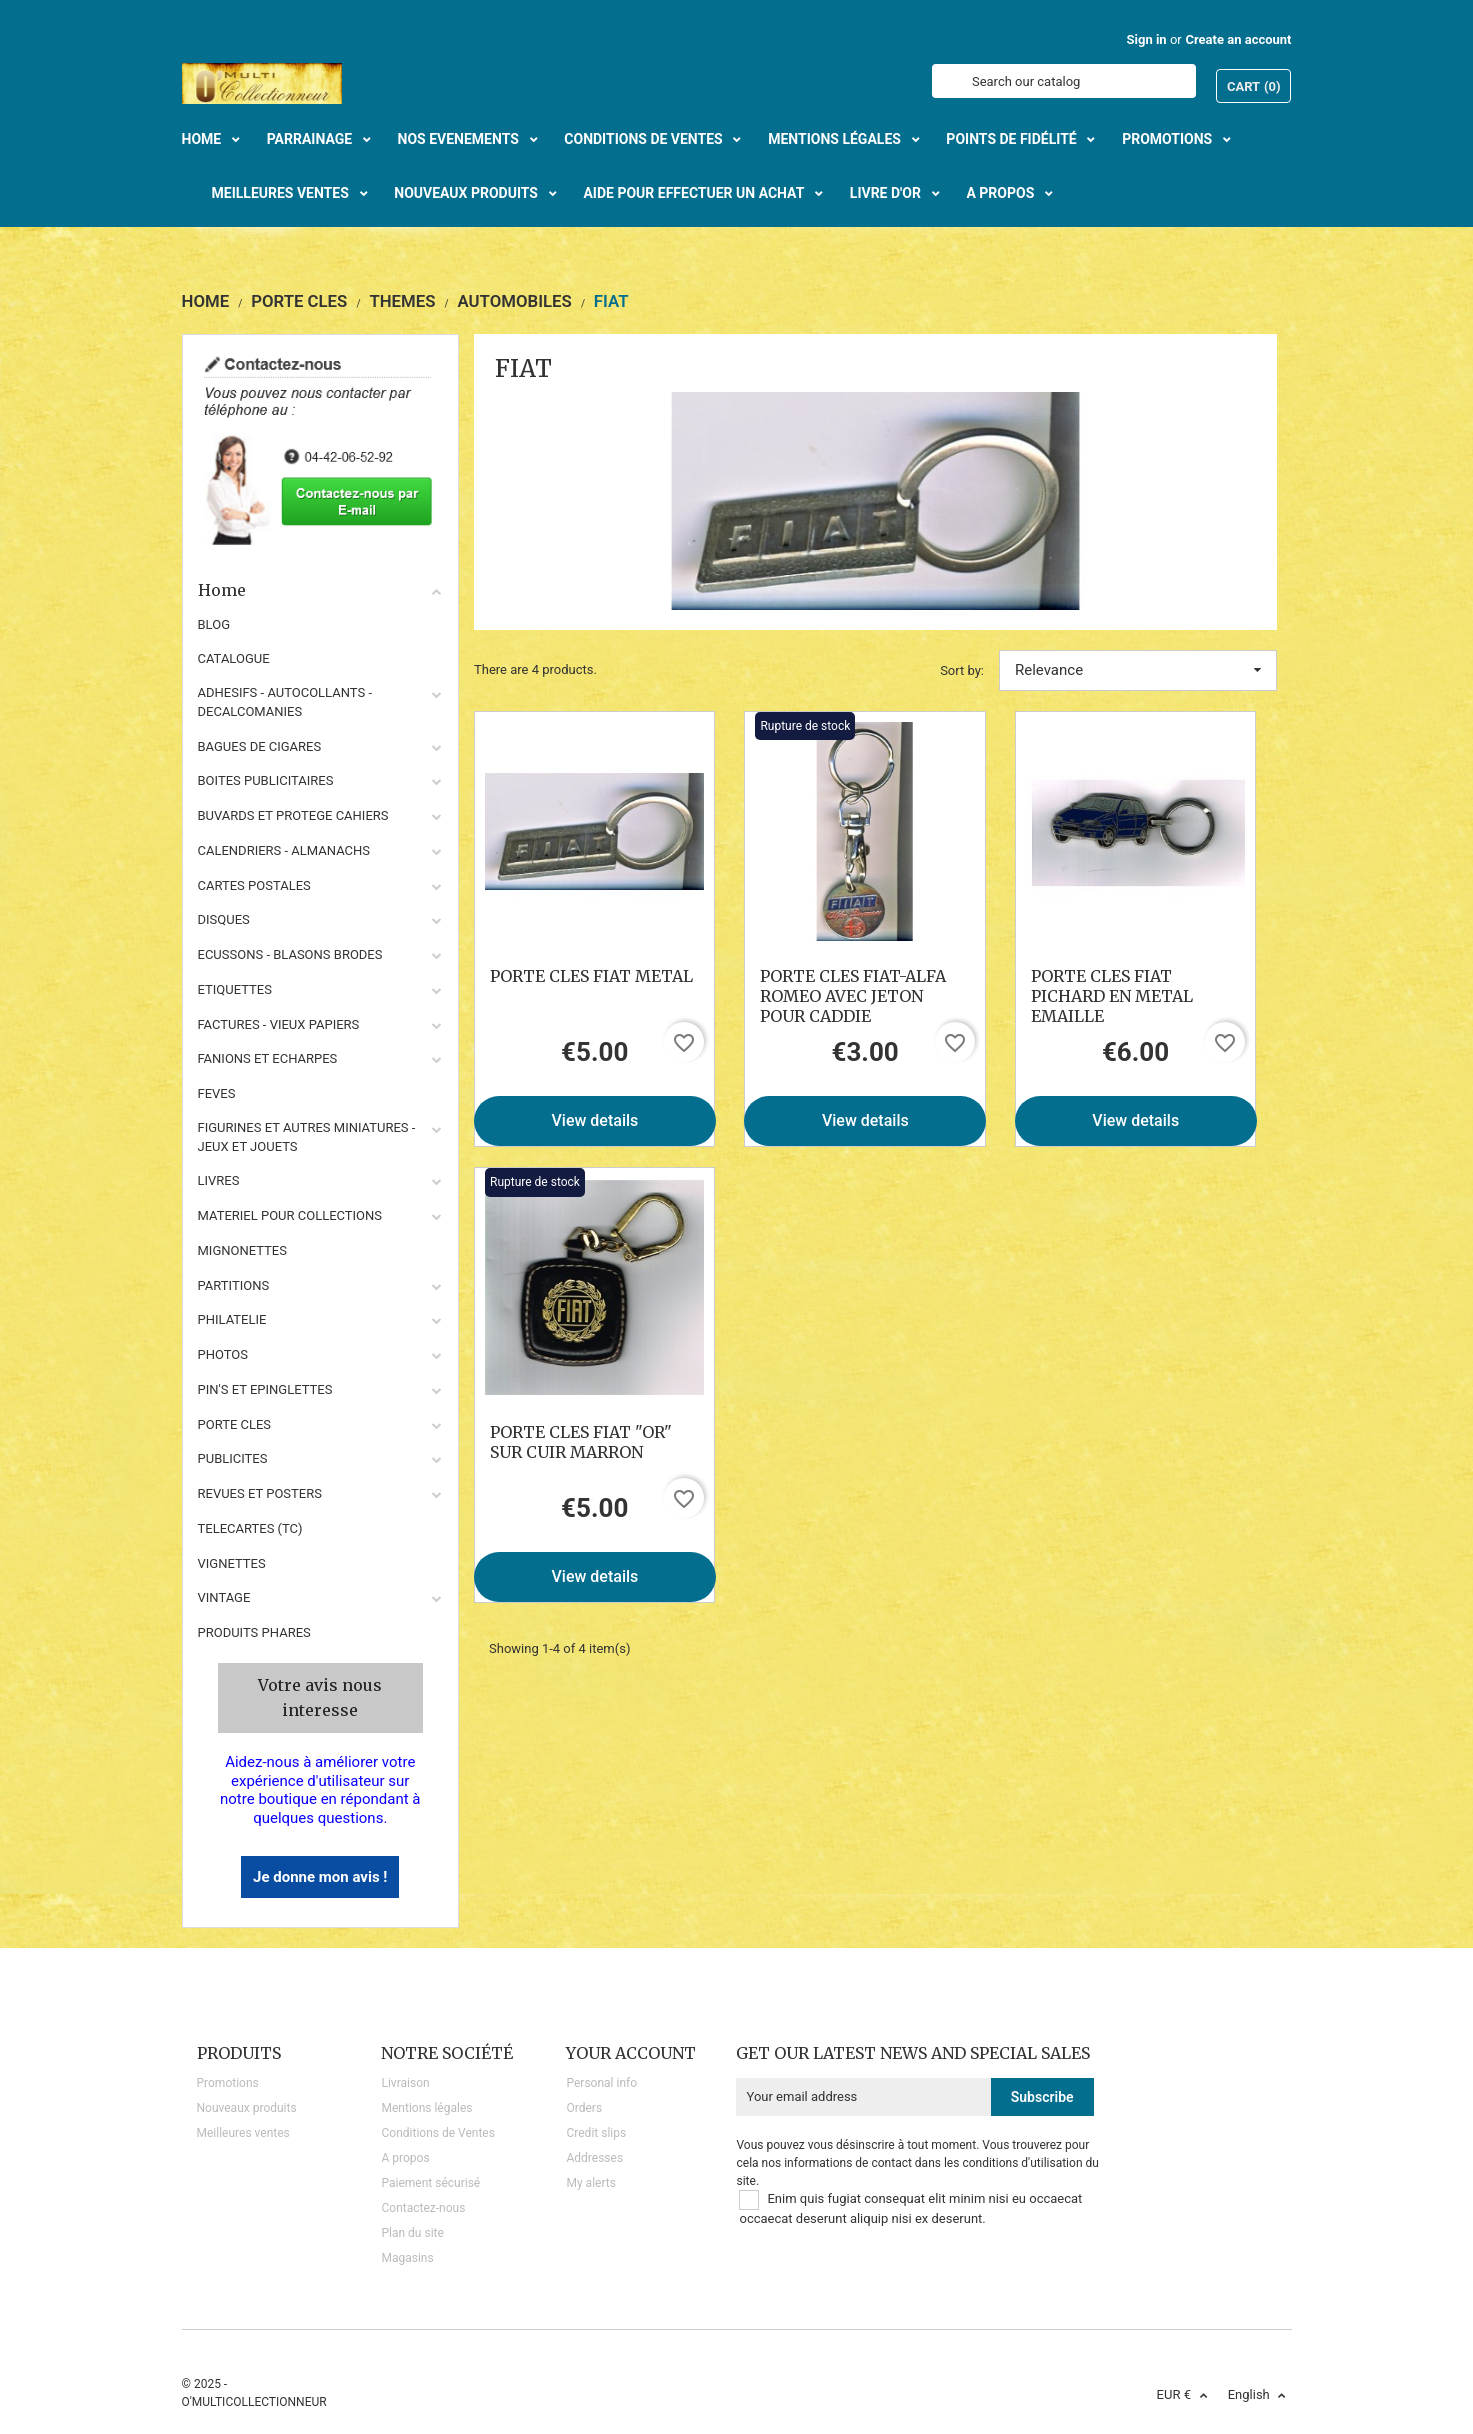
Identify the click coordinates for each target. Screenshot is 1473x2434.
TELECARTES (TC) (250, 1528)
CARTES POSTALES (254, 885)
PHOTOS (223, 1354)
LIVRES (219, 1180)
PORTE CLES (235, 1424)
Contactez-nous (423, 2208)
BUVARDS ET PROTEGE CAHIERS (293, 815)
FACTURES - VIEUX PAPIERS (279, 1024)
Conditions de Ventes (437, 2133)
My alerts (590, 2183)
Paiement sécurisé (430, 2183)
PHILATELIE (232, 1319)
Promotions (228, 2083)
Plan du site (412, 2233)
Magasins (407, 2258)
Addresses (594, 2158)
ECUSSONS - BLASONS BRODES (290, 954)
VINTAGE (224, 1597)
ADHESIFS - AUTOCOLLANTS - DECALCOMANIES (285, 702)
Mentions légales (426, 2108)
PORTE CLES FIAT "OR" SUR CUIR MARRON (581, 1442)
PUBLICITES (233, 1458)
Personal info (601, 2083)
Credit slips (596, 2133)
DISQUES (224, 919)
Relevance (1138, 670)
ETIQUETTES (235, 989)
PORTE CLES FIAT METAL (591, 976)
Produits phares (254, 1632)
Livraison (405, 2083)
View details (595, 1120)
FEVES (217, 1093)
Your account (631, 2053)
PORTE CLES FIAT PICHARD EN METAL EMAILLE (1112, 996)
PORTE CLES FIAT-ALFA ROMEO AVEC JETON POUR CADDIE (853, 996)
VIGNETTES (232, 1563)
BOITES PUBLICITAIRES (266, 780)
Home (321, 590)
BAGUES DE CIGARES (260, 746)
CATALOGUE (234, 658)
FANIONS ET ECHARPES (268, 1058)
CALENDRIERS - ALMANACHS (284, 850)
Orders (584, 2108)
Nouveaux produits (247, 2108)
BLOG (214, 624)
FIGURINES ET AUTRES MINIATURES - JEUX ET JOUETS (307, 1137)
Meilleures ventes (243, 2133)
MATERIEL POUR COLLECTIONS (290, 1215)
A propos (405, 2158)
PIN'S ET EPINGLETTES (265, 1389)
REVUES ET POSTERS (260, 1493)
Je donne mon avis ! (320, 1877)
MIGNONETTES (242, 1250)
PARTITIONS (234, 1285)
